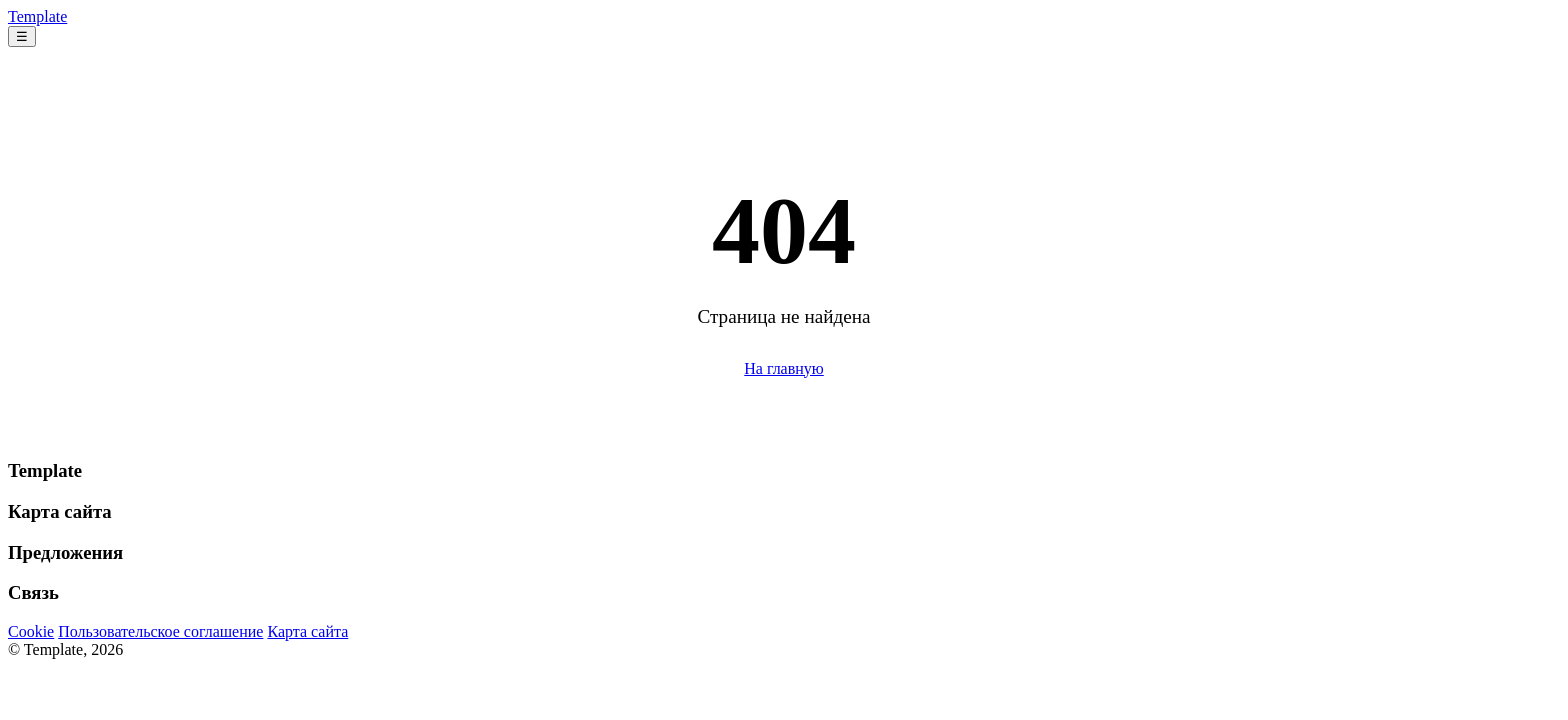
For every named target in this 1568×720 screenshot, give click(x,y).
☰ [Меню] (22, 36)
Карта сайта (307, 631)
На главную (784, 368)
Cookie (31, 631)
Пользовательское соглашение (160, 631)
